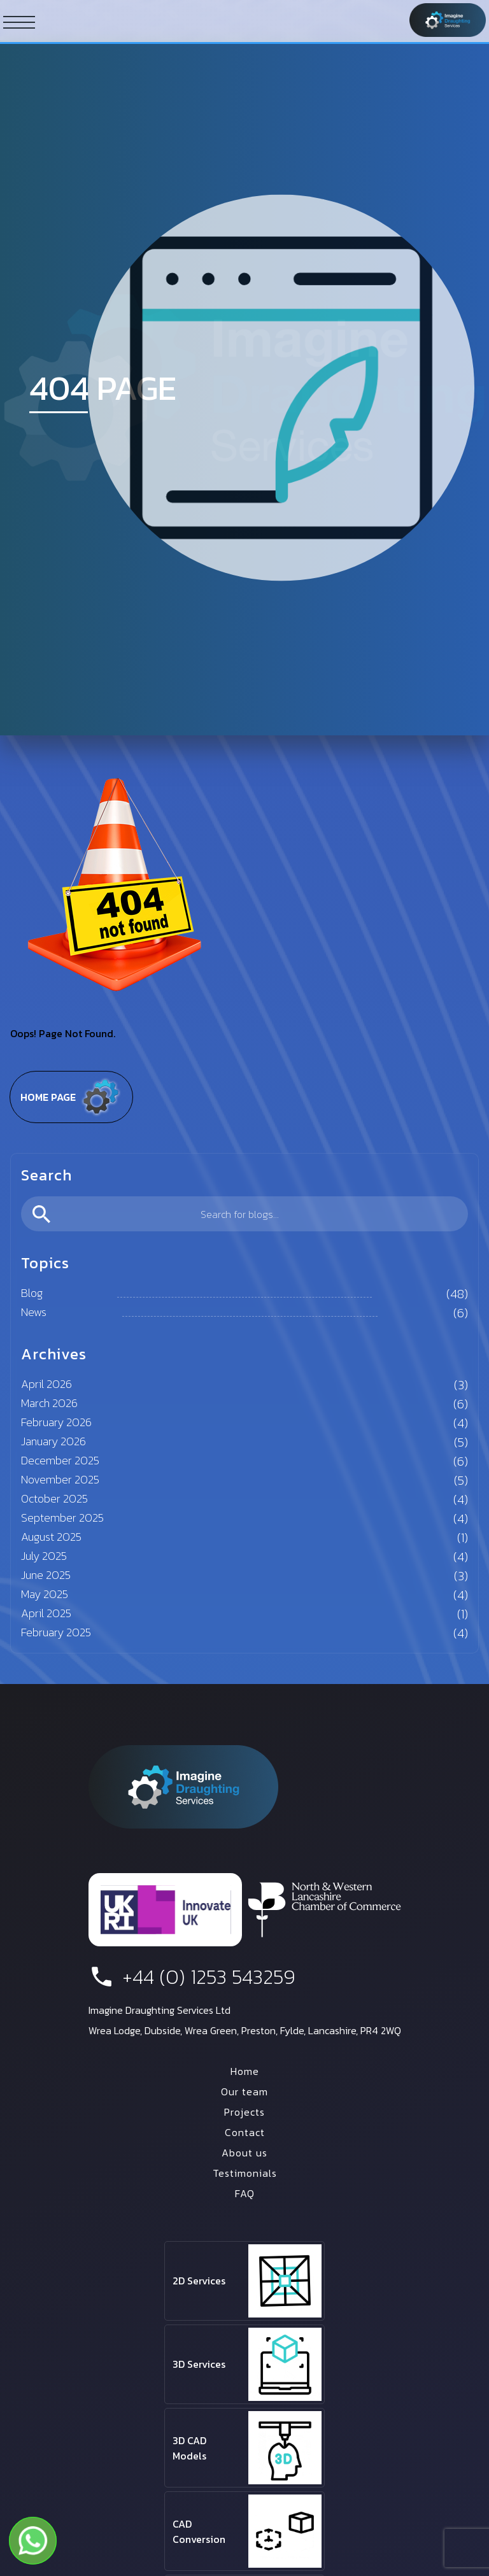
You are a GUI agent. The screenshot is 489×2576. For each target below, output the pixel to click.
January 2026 (53, 1441)
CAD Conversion (199, 2531)
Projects (244, 2112)
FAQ (245, 2193)
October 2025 (54, 1498)
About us (244, 2152)
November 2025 (60, 1479)
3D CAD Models (189, 2448)
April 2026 (46, 1383)
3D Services (199, 2364)
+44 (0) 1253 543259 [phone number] (192, 1977)
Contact (245, 2132)
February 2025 (56, 1632)
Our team (244, 2091)
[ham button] (19, 21)
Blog (32, 1292)
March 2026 (49, 1403)
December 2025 (60, 1460)
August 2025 (51, 1536)
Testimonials (245, 2173)
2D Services (199, 2280)
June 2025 (46, 1574)
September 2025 (62, 1517)
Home (244, 2071)
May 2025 (44, 1594)
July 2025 (44, 1555)
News (33, 1311)
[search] (244, 1213)
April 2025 (46, 1613)
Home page (71, 1097)
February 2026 (56, 1422)
